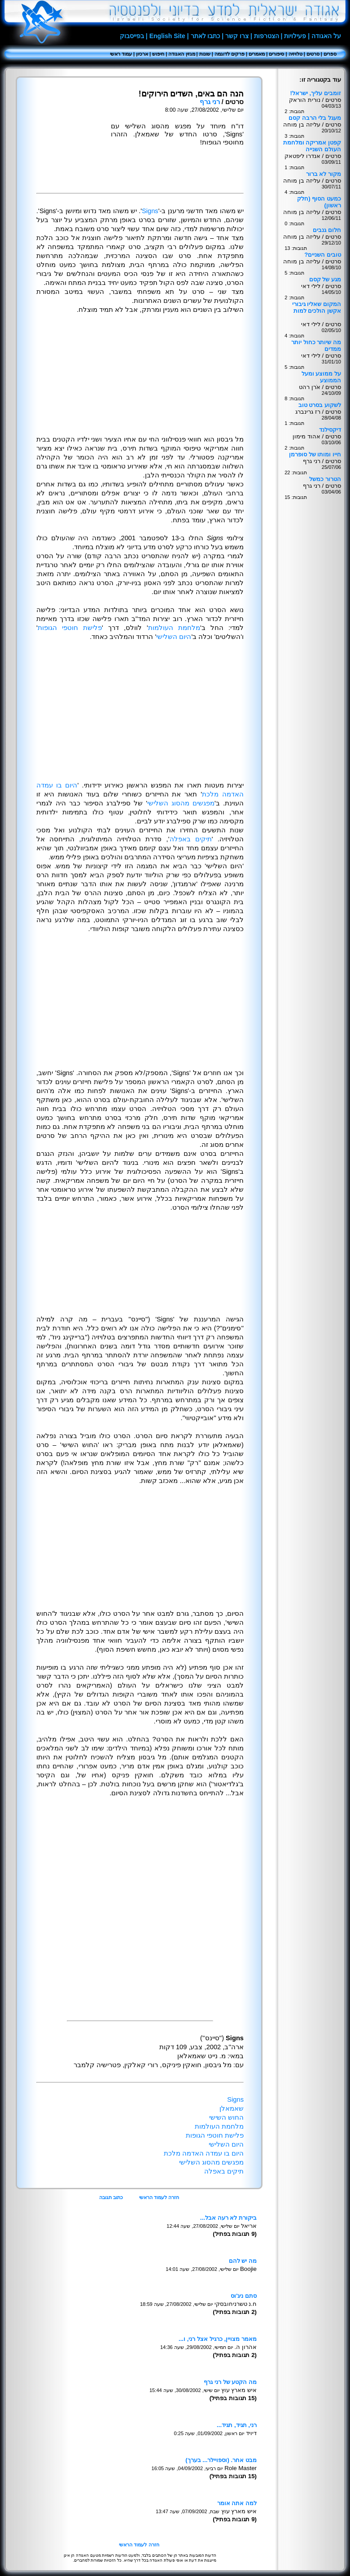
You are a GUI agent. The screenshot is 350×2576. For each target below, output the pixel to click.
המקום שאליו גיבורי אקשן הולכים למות (316, 307)
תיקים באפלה (191, 839)
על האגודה (326, 35)
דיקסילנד (330, 429)
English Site (167, 35)
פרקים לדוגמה (229, 54)
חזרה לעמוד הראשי (159, 2197)
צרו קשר (237, 35)
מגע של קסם (325, 279)
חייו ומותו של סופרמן (315, 454)
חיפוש (158, 54)
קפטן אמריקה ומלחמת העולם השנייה (312, 146)
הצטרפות (266, 35)
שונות (204, 54)
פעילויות (295, 35)
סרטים (312, 54)
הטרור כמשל (325, 479)
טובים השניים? (322, 254)
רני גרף (210, 101)
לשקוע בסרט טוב (319, 405)
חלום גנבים (327, 230)
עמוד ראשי (121, 54)
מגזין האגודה (181, 54)
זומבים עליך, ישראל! (315, 93)
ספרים (330, 54)
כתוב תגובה (111, 2197)
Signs (150, 210)
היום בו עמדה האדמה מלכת (204, 2153)
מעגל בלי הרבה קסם (315, 117)
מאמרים (257, 54)
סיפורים (276, 54)
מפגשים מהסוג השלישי (180, 803)
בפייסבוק (132, 35)
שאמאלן (231, 2108)
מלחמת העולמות (174, 627)
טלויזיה (295, 54)
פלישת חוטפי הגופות (70, 627)
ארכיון (142, 54)
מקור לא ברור (323, 174)
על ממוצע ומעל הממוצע (321, 377)
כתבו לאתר (205, 35)
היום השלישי (173, 636)
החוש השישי (226, 2117)
